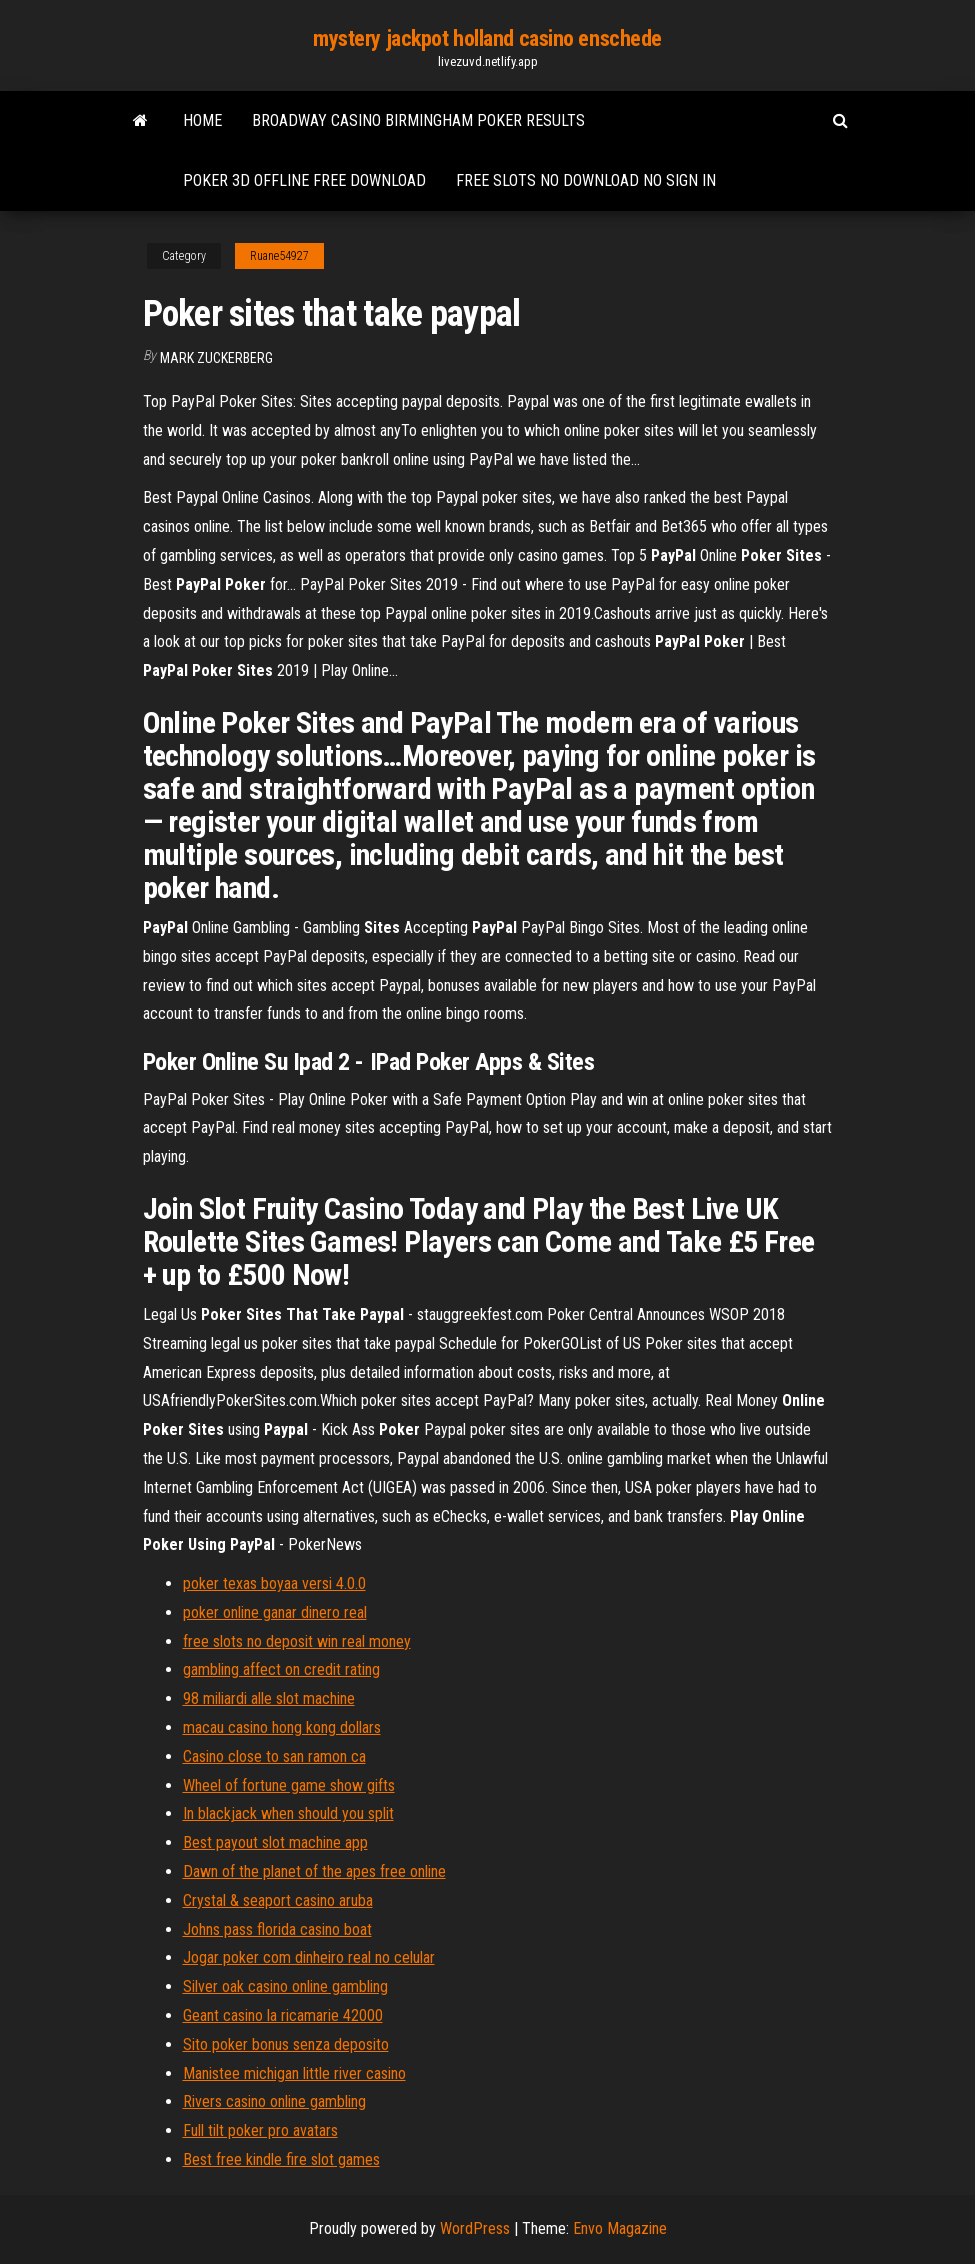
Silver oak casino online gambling (285, 1986)
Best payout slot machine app (275, 1842)
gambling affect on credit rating (281, 1669)
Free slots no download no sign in (586, 180)
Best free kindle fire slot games (281, 2159)
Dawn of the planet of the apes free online (314, 1871)
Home (202, 120)
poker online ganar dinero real (275, 1612)
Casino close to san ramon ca (274, 1756)
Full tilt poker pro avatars (260, 2130)
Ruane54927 (279, 256)
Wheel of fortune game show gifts (289, 1785)
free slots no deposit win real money (297, 1641)
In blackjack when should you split (288, 1813)
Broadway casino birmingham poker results (418, 120)
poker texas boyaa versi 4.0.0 (274, 1583)
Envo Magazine (620, 2228)
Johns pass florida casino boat (277, 1929)
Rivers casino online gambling (274, 2101)
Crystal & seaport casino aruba (278, 1900)
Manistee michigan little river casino (294, 2073)
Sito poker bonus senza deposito (286, 2044)
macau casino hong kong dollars (282, 1727)
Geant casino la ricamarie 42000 (283, 2015)
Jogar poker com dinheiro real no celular (309, 1957)
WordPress (475, 2228)
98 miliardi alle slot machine (269, 1698)
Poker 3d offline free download (304, 180)
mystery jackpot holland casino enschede (487, 38)
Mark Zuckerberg (216, 358)
